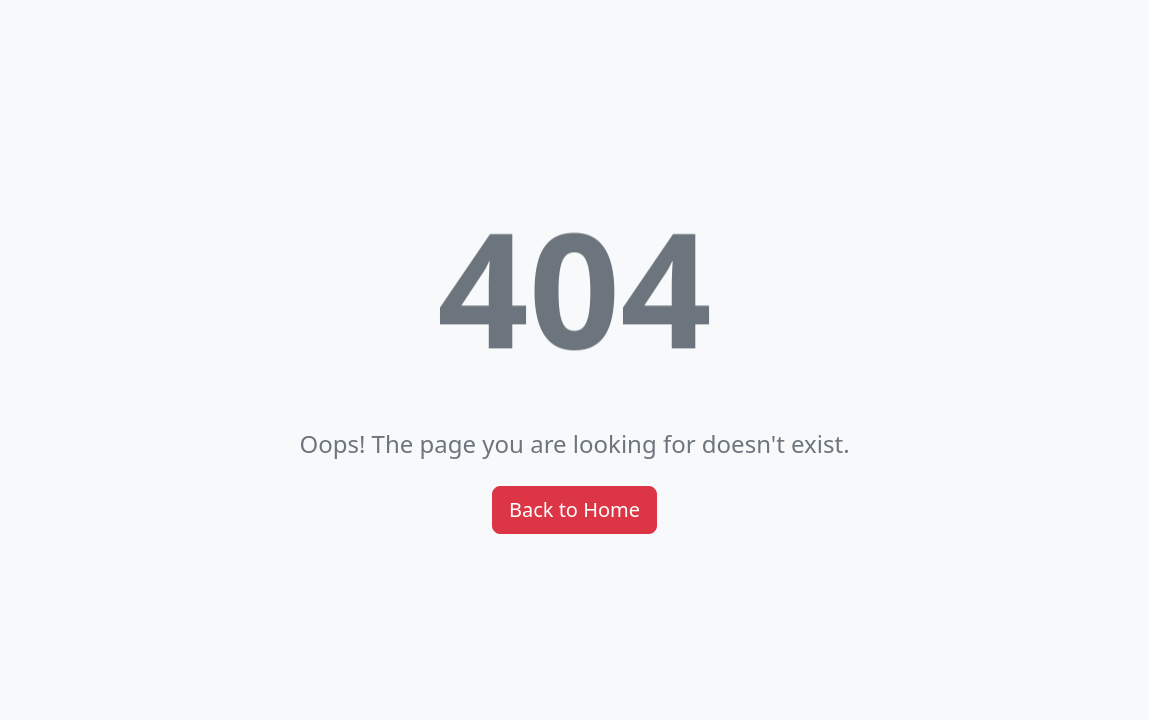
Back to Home (574, 509)
